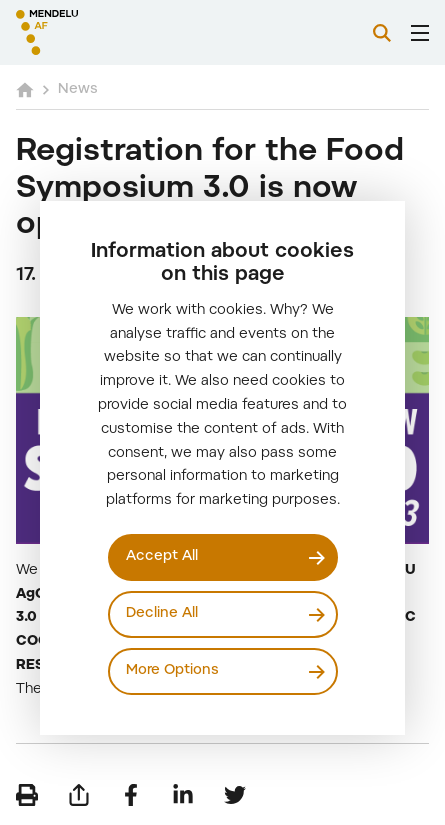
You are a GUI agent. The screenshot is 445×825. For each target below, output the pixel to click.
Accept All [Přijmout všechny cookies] (162, 557)
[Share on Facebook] (131, 795)
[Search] (382, 33)
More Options (172, 671)
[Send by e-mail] (79, 795)
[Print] (27, 795)
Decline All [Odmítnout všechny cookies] (162, 614)
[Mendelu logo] (116, 32)
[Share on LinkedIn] (183, 795)
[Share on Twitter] (235, 795)
